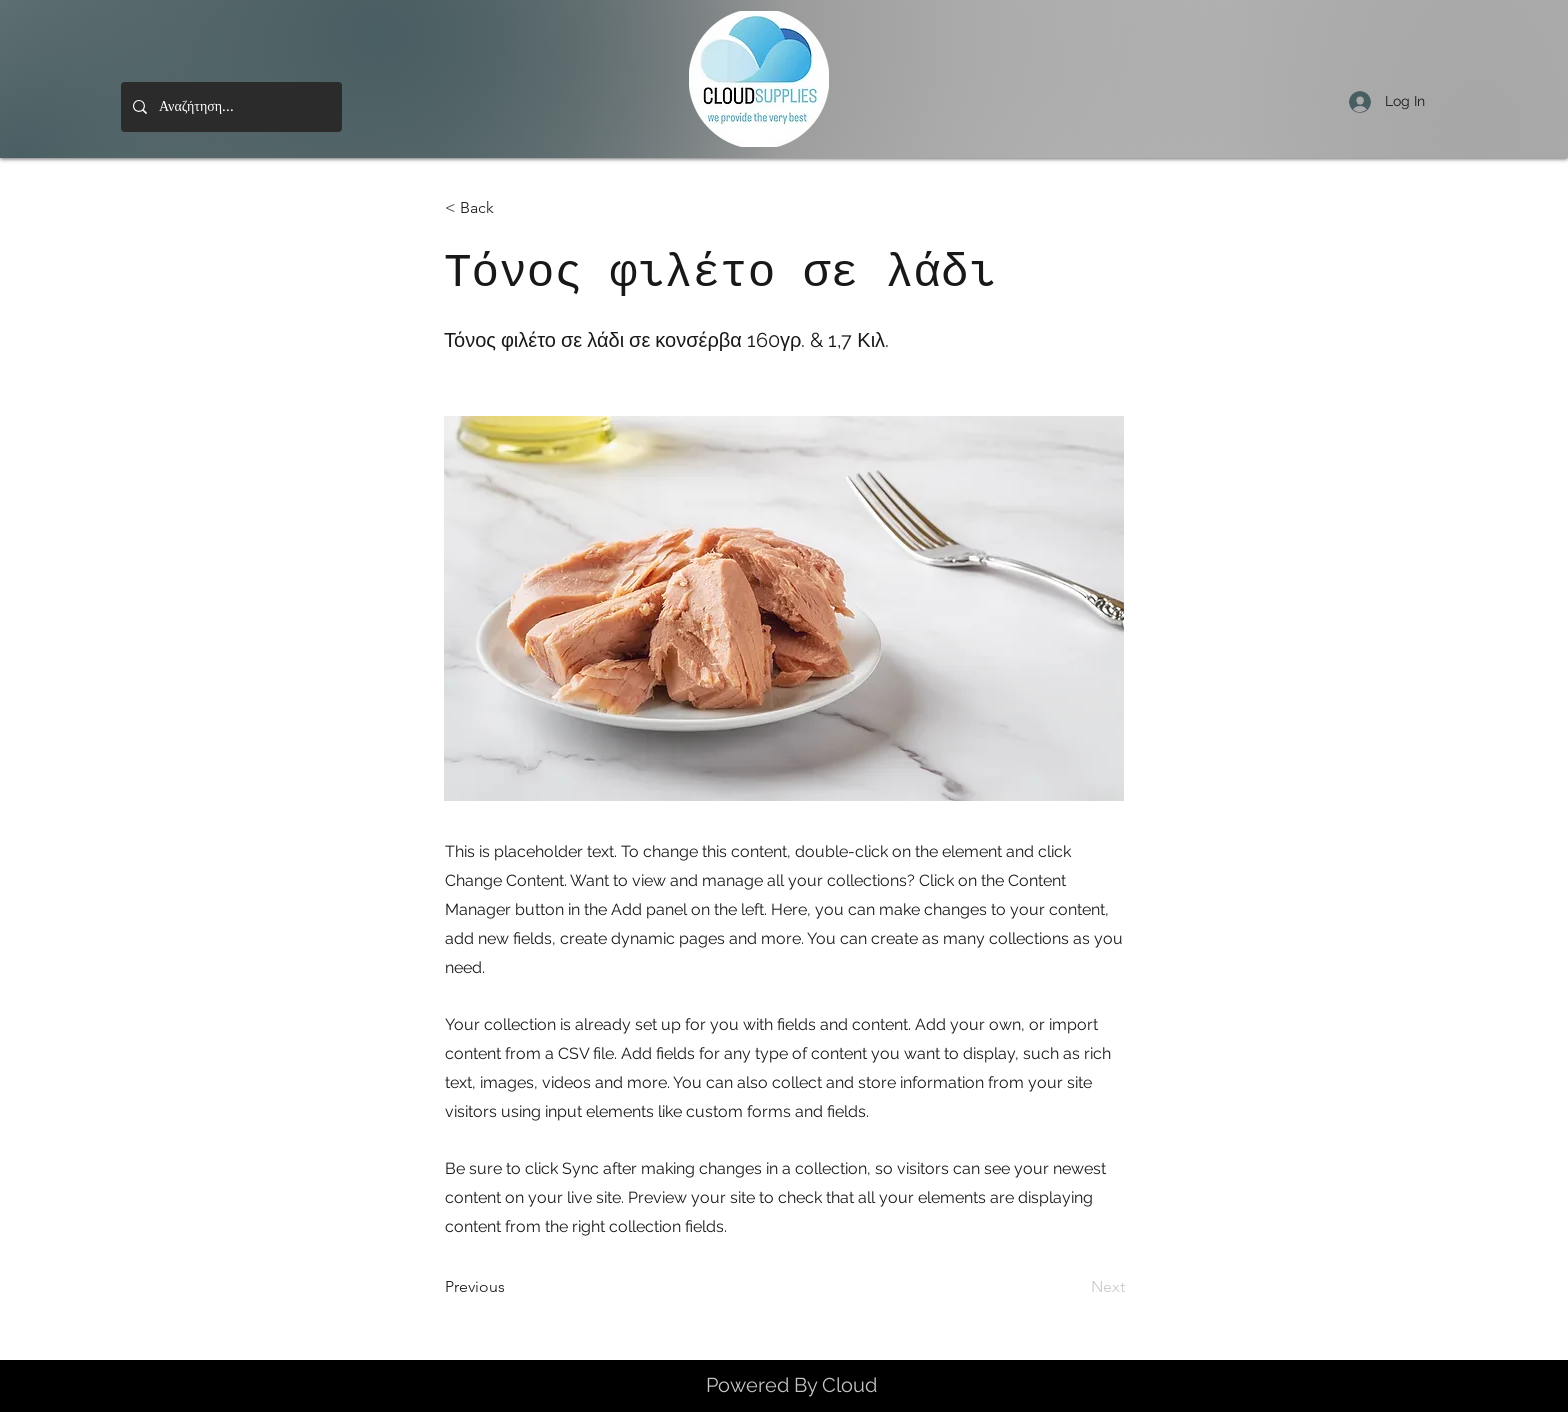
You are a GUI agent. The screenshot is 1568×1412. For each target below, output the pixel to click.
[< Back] (511, 208)
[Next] (1075, 1288)
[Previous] (511, 1288)
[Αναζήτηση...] (229, 107)
